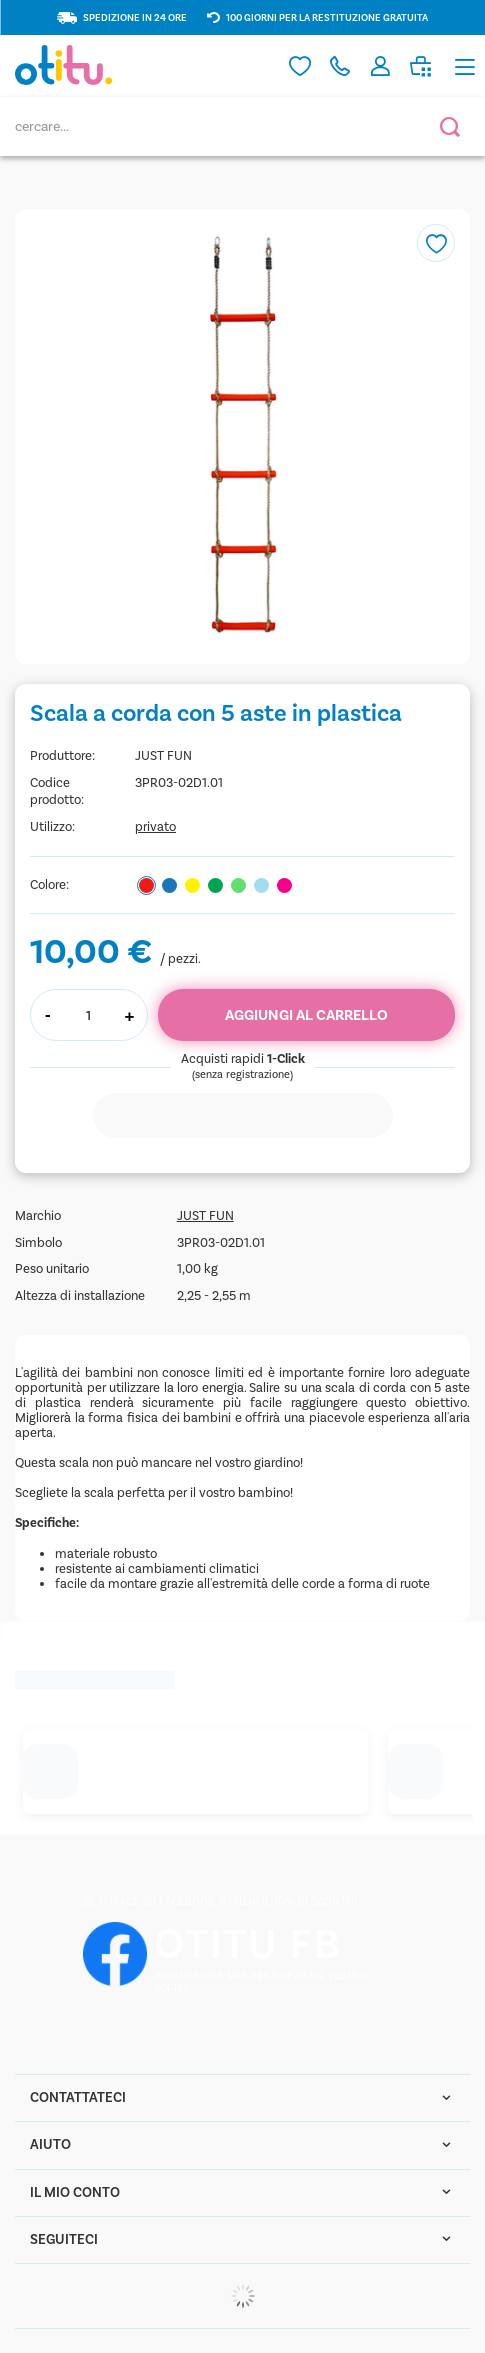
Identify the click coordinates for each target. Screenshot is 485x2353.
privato (155, 826)
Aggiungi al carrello (306, 1015)
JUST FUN (163, 755)
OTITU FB (248, 1944)
